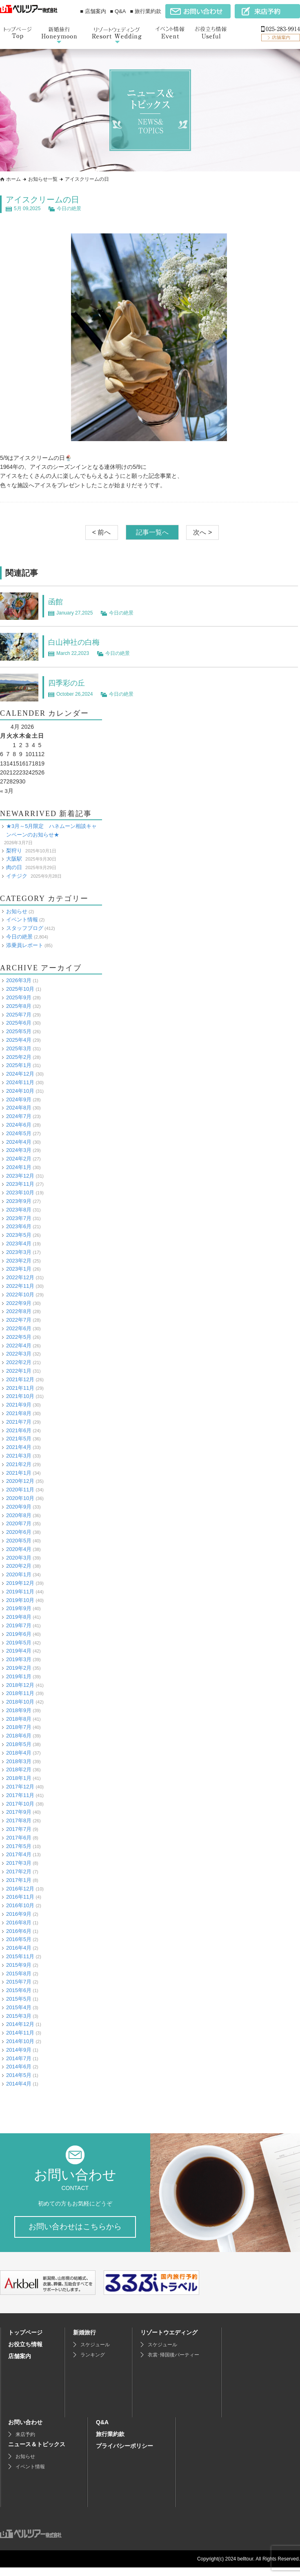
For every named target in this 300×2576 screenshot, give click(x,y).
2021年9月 (18, 1405)
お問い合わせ (25, 2430)
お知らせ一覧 (43, 179)
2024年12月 (20, 1074)
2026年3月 (18, 980)
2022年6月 (18, 1328)
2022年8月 (18, 1311)
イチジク (16, 876)
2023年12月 (20, 1175)
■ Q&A (118, 11)
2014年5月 (18, 2075)
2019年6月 (18, 1634)
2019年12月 (20, 1583)
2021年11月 (20, 1388)
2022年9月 (18, 1303)
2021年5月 (18, 1439)
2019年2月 (18, 1668)
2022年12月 (20, 1277)
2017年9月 (18, 1812)
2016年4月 (18, 1948)
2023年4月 (18, 1243)
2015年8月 (18, 1973)
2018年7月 (18, 1727)
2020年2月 (18, 1566)
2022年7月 (18, 1320)
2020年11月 (20, 1490)
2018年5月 (18, 1744)
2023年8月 (18, 1209)
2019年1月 (18, 1676)
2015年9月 (18, 1964)
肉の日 (14, 867)
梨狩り (14, 850)
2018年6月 (18, 1736)
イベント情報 (22, 919)
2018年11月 (20, 1693)
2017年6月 (18, 1837)
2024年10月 (20, 1090)
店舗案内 (19, 2364)
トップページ (25, 2341)
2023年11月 (20, 1184)
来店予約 (25, 2443)
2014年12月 (20, 2024)
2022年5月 (18, 1336)
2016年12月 (20, 1888)
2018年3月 (18, 1761)
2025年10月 (20, 989)
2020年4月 (18, 1549)
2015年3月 (18, 2015)
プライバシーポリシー (124, 2454)
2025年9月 (18, 997)
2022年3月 (18, 1354)
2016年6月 (18, 1931)
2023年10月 (20, 1192)
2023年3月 (18, 1252)
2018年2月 (18, 1769)
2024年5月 (18, 1133)
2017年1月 (18, 1880)
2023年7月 (18, 1218)
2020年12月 (20, 1481)
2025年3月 (18, 1048)
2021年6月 (18, 1430)
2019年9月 (18, 1608)
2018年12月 (20, 1685)
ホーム (13, 179)
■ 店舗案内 (93, 11)
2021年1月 (18, 1472)
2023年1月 (18, 1269)
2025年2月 (18, 1057)
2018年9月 (18, 1710)
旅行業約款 (110, 2442)
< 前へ (101, 532)
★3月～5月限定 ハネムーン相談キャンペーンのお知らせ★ (51, 830)
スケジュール (95, 2353)
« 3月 (6, 791)
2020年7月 (18, 1523)
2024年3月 (18, 1150)
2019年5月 (18, 1642)
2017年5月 (18, 1846)
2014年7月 (18, 2058)
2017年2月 (18, 1871)
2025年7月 (18, 1014)
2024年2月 (18, 1159)
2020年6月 (18, 1532)
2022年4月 (18, 1345)
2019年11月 (20, 1591)
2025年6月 (18, 1023)
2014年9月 (18, 2049)
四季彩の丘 (68, 682)
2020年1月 (18, 1574)
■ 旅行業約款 (145, 11)
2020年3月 (18, 1557)
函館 (56, 601)
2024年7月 (18, 1116)
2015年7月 (18, 1982)
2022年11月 (20, 1286)
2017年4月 (18, 1854)
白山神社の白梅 (76, 641)
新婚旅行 (84, 2341)
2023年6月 (18, 1226)
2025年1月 (18, 1065)
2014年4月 (18, 2084)
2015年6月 (18, 1990)
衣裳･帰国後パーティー (173, 2363)
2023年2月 (18, 1260)
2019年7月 (18, 1625)
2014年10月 (20, 2041)
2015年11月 (20, 1956)
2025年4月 (18, 1040)
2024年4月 (18, 1141)
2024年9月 (18, 1099)
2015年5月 (18, 1999)
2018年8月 (18, 1718)
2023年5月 (18, 1235)
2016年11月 (20, 1897)
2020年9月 (18, 1506)
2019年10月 (20, 1600)
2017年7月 (18, 1829)
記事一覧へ (152, 532)
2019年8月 (18, 1617)
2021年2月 (18, 1464)
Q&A (102, 2430)
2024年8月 (18, 1108)
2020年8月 (18, 1515)
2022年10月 (20, 1294)
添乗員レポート (24, 945)
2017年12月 (20, 1787)
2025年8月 (18, 1006)
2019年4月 (18, 1651)
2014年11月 (20, 2033)
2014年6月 (18, 2066)
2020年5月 (18, 1541)
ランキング (92, 2363)
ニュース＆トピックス (36, 2453)
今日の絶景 (69, 208)
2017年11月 (20, 1795)
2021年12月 (20, 1379)
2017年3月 (18, 1863)
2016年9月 (18, 1914)
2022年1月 (18, 1371)
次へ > (202, 532)
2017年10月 (20, 1803)
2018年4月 (18, 1752)
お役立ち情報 (25, 2353)
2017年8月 (18, 1820)
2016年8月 (18, 1922)
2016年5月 (18, 1939)
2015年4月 (18, 2007)
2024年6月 (18, 1125)
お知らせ (16, 911)
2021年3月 (18, 1456)
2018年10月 (20, 1702)
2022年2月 (18, 1362)
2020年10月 (20, 1498)
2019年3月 (18, 1659)
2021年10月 (20, 1396)
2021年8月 (18, 1413)
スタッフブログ (24, 928)
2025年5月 (18, 1031)
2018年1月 (18, 1778)
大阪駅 (14, 859)
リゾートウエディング (169, 2341)
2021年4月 (18, 1447)
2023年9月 (18, 1201)
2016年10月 (20, 1905)
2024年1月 (18, 1167)
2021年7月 (18, 1421)
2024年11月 (20, 1082)
